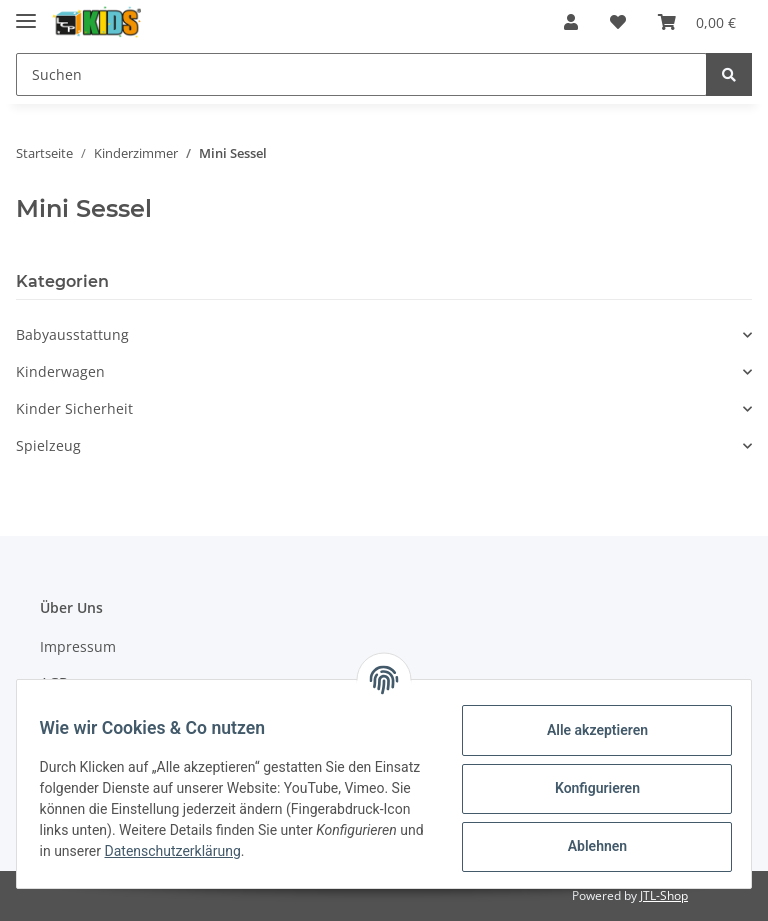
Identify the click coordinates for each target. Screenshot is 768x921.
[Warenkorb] (697, 22)
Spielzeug (48, 445)
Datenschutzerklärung (328, 851)
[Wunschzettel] (618, 22)
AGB (54, 682)
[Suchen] (361, 74)
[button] (571, 22)
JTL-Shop (664, 895)
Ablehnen (587, 846)
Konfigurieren (587, 788)
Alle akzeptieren (587, 730)
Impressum (78, 646)
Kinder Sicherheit (74, 408)
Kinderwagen (60, 371)
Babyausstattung (72, 334)
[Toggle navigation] (26, 12)
